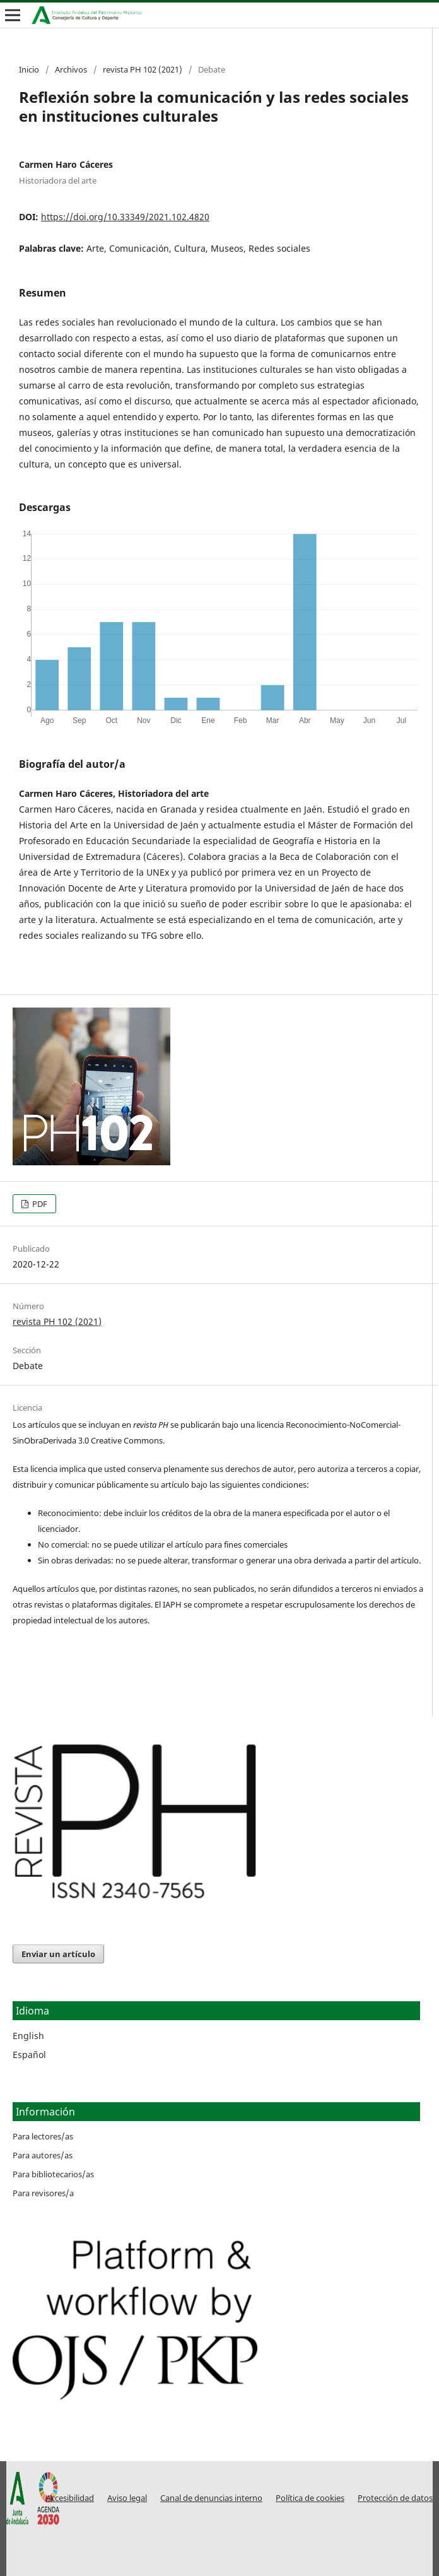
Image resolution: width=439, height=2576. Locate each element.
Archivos (71, 69)
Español (29, 2055)
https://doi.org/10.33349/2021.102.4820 (125, 217)
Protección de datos (395, 2498)
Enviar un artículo (58, 1954)
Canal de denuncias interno (211, 2498)
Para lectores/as (43, 2136)
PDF (38, 1203)
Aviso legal (127, 2498)
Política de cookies (310, 2498)
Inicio (29, 69)
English (28, 2036)
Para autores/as (43, 2155)
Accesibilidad (70, 2498)
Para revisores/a (43, 2193)
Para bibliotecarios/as (53, 2174)
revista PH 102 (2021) (142, 69)
